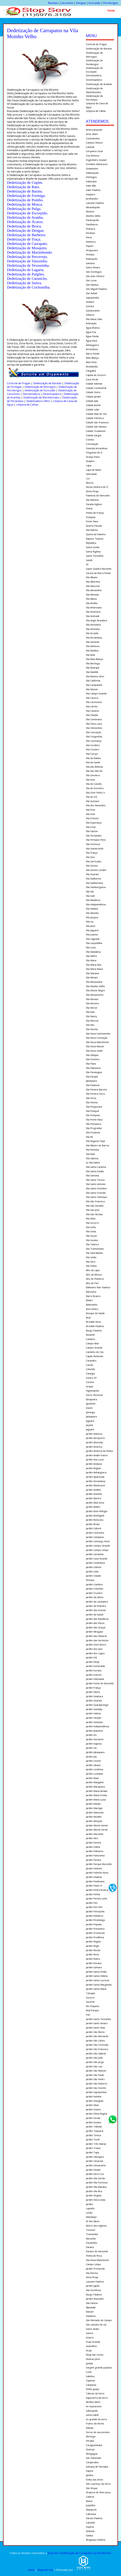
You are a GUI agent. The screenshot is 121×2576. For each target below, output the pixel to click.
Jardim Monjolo (94, 1821)
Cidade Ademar (94, 383)
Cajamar (90, 2380)
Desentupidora (52, 394)
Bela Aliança (92, 357)
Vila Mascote (93, 586)
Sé (87, 564)
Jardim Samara (94, 1967)
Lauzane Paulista (95, 202)
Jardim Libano (93, 1765)
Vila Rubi (90, 1154)
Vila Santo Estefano (96, 1188)
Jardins (89, 2204)
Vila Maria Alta (93, 964)
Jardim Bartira (93, 1498)
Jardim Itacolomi (94, 1739)
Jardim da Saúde (94, 1614)
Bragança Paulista (95, 2539)
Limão (89, 2212)
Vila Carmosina (94, 702)
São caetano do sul (96, 2324)
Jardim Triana (93, 2148)
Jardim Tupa (92, 2152)
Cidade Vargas (94, 435)
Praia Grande (93, 2341)
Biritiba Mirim (93, 2402)
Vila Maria (91, 960)
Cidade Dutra (93, 392)
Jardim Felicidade (95, 1679)
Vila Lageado (93, 938)
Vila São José (92, 1209)
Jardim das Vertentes (97, 1640)
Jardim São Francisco (97, 2049)
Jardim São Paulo (95, 2075)
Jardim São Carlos (95, 2040)
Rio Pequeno (92, 2006)
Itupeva (90, 2526)
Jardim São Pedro (95, 2079)
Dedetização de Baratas (47, 383)
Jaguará (90, 1420)
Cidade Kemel (93, 405)
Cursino (90, 1382)
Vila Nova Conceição (96, 1037)
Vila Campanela (94, 684)
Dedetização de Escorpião (39, 390)
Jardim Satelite (94, 2096)
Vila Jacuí (90, 925)
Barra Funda (92, 353)
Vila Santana (92, 1175)
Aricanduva (92, 349)
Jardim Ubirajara (95, 2156)
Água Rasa (91, 340)
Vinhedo (90, 2531)
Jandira (89, 2475)
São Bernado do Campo (99, 2320)
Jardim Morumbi (94, 1834)
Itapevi (89, 2470)
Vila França (91, 852)
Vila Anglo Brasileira (96, 620)
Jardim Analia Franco (97, 1455)
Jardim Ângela (93, 1468)
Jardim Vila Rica (94, 2191)
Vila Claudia (92, 715)
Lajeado (90, 2208)
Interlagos (91, 177)
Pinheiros (91, 241)
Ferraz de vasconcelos (98, 2432)
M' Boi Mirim (92, 2221)
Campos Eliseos (94, 142)
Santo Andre (92, 2328)
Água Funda (92, 336)
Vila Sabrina (92, 1158)
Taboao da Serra (95, 2393)
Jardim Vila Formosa (96, 2182)
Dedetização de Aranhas (99, 84)
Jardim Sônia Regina (96, 2113)
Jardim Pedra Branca (97, 1889)
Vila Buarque (92, 667)
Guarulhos (91, 2346)
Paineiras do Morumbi (98, 495)
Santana (90, 263)
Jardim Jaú (91, 1756)
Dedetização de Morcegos (40, 387)
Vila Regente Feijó (95, 1141)
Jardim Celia (92, 1571)
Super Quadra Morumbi (98, 568)
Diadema (91, 2316)
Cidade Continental (96, 388)
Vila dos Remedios (96, 805)
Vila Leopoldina (94, 943)
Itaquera (90, 194)
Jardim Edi (91, 1657)
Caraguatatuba (94, 2445)
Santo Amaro (93, 267)
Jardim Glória (93, 1691)
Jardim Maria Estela (96, 1795)
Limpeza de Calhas (27, 404)
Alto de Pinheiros (95, 1278)
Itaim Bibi (91, 185)
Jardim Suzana (93, 2122)
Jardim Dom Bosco (96, 1644)
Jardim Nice (92, 1838)
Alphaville (91, 2307)
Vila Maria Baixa (94, 968)
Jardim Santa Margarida (98, 1984)
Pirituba (90, 254)
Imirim (89, 1407)
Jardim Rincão (93, 1950)
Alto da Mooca (94, 1274)
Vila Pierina (91, 1102)
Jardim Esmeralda (95, 1666)
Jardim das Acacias (96, 1610)
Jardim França (93, 1687)
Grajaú (89, 1386)
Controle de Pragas (18, 383)
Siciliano (90, 301)
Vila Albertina (93, 581)
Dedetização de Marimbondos (41, 397)
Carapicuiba (92, 2462)
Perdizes (90, 233)
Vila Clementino (94, 727)
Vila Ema (90, 809)
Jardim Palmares (94, 1851)
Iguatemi (90, 1403)
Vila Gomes (92, 865)
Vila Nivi (90, 1024)
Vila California (93, 680)
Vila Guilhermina (94, 882)
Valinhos (90, 2376)
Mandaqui (91, 2216)
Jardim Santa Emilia (96, 1971)
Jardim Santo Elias (95, 2027)
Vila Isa (89, 921)
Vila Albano (92, 577)
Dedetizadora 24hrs (38, 401)
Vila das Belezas (94, 766)
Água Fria (91, 332)
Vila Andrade (92, 616)
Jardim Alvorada (94, 1442)
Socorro (90, 1997)
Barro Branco (93, 1296)
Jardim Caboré (93, 1528)
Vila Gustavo (92, 801)
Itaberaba (91, 181)
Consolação (92, 443)
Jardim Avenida (94, 1493)
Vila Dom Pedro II (95, 792)
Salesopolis (92, 2410)
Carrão (89, 1364)
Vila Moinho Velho (95, 986)
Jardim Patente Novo (97, 1872)
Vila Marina (92, 529)
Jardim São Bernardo (97, 2036)
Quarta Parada (94, 525)
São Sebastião (93, 2457)
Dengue (81, 3)
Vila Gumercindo (94, 848)
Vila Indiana (92, 908)
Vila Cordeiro (93, 745)
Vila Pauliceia (92, 1085)
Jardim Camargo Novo (98, 1541)
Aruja (89, 2350)
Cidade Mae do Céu (96, 413)
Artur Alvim (92, 134)
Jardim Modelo (94, 1816)
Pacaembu (91, 2242)
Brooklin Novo (93, 1321)
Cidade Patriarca (95, 418)
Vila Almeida (92, 594)
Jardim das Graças (96, 1627)
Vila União (91, 1257)
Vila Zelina (91, 1265)
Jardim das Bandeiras (97, 1618)
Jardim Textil (93, 2139)
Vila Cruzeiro (92, 749)
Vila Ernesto (92, 818)
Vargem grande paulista (99, 2367)
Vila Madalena (93, 951)
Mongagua (91, 2453)
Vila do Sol (91, 796)
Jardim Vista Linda (95, 2199)
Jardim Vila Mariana (96, 2186)
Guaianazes (92, 168)
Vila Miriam (92, 977)
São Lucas (91, 280)
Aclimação (91, 323)
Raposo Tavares (94, 538)
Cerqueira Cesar (94, 151)
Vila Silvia (90, 1218)
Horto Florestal (94, 1395)
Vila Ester (91, 827)
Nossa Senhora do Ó (97, 486)
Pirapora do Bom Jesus (98, 2492)
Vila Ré (89, 1136)
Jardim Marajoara (95, 1786)
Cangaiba (91, 370)
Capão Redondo (94, 1356)
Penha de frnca (94, 2255)
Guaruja (90, 2449)
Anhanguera (92, 345)
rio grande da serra (96, 2419)
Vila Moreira (92, 1003)
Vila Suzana (92, 1240)
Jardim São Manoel (96, 2070)
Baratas (53, 3)
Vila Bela (90, 654)
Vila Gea (90, 857)
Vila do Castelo (94, 783)
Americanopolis (94, 129)
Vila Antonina (93, 629)
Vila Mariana (92, 973)
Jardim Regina (93, 1941)
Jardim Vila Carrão (95, 2178)
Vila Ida (90, 891)
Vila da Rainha (93, 758)
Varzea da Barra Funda (98, 573)
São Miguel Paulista (96, 288)
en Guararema (93, 2406)
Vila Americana (94, 607)
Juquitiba (90, 2505)
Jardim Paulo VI (94, 1885)
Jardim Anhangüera (96, 1472)
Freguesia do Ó (94, 452)
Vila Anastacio (93, 611)
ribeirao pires (93, 2359)
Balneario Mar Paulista (98, 1287)
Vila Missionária (94, 981)
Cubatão (90, 2522)
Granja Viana (93, 456)
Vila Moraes (92, 999)
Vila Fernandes (94, 835)
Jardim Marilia (93, 1803)
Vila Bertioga (93, 663)
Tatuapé (90, 1993)
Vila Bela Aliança (94, 659)
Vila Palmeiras (93, 1068)
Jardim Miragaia (94, 1631)
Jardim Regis (92, 1945)
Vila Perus (91, 1098)
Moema (90, 211)
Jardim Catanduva (95, 1562)
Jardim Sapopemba (96, 2092)
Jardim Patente (94, 1868)
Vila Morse (91, 1007)
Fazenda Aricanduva (96, 448)
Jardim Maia (92, 1778)
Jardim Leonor (93, 1760)
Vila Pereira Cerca (95, 1093)
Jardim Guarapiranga (97, 1704)
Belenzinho (91, 1304)
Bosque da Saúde (95, 1313)
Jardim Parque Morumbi (99, 1864)
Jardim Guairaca (94, 1696)
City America (92, 155)
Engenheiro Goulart (96, 159)
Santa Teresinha (94, 555)
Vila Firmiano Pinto (96, 839)
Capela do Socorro (96, 375)
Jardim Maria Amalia (96, 1791)
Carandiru (91, 1360)
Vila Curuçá (92, 753)
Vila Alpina (91, 598)
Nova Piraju (92, 2277)
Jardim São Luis (94, 2066)
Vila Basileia (92, 650)
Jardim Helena (93, 1713)
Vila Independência (96, 904)
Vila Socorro (92, 1222)
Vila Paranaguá (94, 1072)
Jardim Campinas (95, 1537)
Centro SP (91, 1377)
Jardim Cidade (93, 1575)
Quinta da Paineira (96, 534)
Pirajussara (92, 250)
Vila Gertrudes (93, 861)
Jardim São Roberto (96, 2083)
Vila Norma (92, 1029)
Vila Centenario (94, 719)
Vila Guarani (92, 874)
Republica (91, 542)
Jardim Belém (93, 1506)
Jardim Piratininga (95, 1920)
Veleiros (90, 314)
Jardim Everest (94, 1674)
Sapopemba (92, 297)
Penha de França (95, 512)
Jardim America (94, 1446)
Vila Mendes (92, 913)
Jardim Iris (91, 1734)
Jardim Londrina (94, 1769)
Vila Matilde (92, 672)
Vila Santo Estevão (96, 1192)
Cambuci (90, 1339)
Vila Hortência (93, 2290)
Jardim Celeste (93, 1567)
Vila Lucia (91, 947)
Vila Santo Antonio (96, 1184)
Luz (88, 478)
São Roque (91, 2488)
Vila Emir (90, 814)
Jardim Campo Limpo (97, 1550)
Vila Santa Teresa (95, 1179)
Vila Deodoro (93, 775)
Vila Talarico (92, 1244)
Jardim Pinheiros (94, 1915)
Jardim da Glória (94, 1597)
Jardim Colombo (94, 1588)
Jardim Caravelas (95, 1554)
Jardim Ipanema (94, 1730)
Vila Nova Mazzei (95, 1046)
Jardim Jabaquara (95, 1752)
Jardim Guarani (94, 1700)
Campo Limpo (93, 2264)
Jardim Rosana (93, 1963)
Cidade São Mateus (96, 426)
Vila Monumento (94, 994)
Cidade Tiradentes (96, 431)
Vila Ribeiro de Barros (97, 1145)
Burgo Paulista (94, 1330)
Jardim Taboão (94, 2126)
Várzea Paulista (94, 2518)
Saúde (89, 560)
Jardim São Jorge (95, 2062)
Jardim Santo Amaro (97, 2023)
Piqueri (89, 245)
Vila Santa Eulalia (95, 1171)
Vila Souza (91, 1235)
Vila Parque (92, 1076)
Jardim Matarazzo (95, 1485)
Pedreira (90, 228)
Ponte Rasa (92, 521)
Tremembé (92, 2234)
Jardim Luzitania (94, 1773)
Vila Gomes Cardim (96, 870)
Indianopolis (92, 172)
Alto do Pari (92, 1283)
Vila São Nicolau (94, 1214)
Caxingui (90, 1373)
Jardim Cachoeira (95, 1532)
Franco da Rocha (95, 2423)
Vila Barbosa (92, 646)
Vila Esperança (94, 822)
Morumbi (91, 2238)
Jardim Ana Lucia (95, 1459)
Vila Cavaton (92, 710)
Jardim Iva (91, 1747)
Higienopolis (92, 1390)
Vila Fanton (92, 831)
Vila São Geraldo (95, 1205)
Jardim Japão (93, 2285)
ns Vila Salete (93, 1162)
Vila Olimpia (92, 1055)
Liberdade (91, 474)
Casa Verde (92, 379)
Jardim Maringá (94, 1808)
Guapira (90, 461)
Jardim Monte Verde (97, 1829)
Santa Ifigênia (93, 551)
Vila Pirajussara (94, 1106)
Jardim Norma (93, 1842)
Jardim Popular (94, 1924)
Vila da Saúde (93, 762)
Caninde (90, 147)
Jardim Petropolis (95, 1911)
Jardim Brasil (92, 1524)
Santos (89, 2333)
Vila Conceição (93, 732)
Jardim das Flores (95, 1623)
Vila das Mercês (94, 770)
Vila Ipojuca (92, 917)
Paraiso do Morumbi (97, 2251)
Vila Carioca (92, 697)
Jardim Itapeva (94, 1743)
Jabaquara (91, 1080)
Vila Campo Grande (96, 693)
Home (111, 10)
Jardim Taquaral (94, 2130)
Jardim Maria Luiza (96, 1799)
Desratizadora (31, 394)
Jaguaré (90, 1429)
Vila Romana (92, 1149)
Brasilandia (92, 366)
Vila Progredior (94, 1128)
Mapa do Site (45, 2570)
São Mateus (92, 284)
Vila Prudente (93, 1132)
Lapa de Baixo (93, 469)
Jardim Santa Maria (96, 1988)
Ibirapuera (91, 1399)
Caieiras (90, 2496)
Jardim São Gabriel (96, 2053)
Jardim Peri (92, 1902)
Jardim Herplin (93, 1717)
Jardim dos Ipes (94, 1648)
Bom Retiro (92, 1309)
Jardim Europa (93, 1670)
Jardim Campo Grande (98, 1545)
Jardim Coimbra (94, 1584)
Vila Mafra (91, 956)
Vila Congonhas (94, 736)
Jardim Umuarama (96, 2165)
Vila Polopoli (92, 1111)
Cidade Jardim (93, 396)
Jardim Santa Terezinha (98, 2019)
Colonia (90, 439)
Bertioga (90, 2436)
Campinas (91, 2384)
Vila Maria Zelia (94, 319)
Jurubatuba (92, 198)
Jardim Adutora (94, 1433)
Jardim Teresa (93, 2135)
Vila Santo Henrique (96, 1197)
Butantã (90, 1334)
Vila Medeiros (93, 900)
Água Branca (93, 327)
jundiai (89, 2363)
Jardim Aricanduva (95, 1481)
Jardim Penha (93, 1894)
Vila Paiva (91, 1063)
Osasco (90, 2337)
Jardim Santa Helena (97, 1975)
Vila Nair (90, 1011)
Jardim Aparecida (95, 1476)
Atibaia (89, 2427)
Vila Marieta (92, 499)
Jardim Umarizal (94, 2161)
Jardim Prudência (95, 1937)
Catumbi (90, 1369)
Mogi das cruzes (94, 2354)
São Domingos (94, 271)
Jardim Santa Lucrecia (97, 1980)
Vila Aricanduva (94, 637)
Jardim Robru (93, 1958)
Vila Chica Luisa (94, 723)
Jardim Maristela (94, 1812)
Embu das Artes (94, 2479)
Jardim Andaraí (94, 1463)
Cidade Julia (92, 400)
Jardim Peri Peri (94, 1907)
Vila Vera (90, 1261)
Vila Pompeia (93, 1115)
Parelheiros (92, 224)
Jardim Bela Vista (95, 1502)
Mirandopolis (93, 207)
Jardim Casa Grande (96, 1558)
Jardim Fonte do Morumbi (100, 1683)
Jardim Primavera (95, 1928)
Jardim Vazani (93, 2169)
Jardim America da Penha (99, 1450)
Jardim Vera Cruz (95, 2173)
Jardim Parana (93, 1859)
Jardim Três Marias (96, 2143)
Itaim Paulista (93, 190)
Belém (89, 1300)
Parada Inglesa (94, 504)
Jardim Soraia (93, 2118)
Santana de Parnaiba (97, 2466)
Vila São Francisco (95, 1201)
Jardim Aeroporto (95, 1438)
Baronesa (91, 1291)
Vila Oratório (93, 1059)
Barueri (90, 2311)
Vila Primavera (93, 1123)
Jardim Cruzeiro (94, 1593)
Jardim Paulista (94, 1877)
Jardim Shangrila (94, 2100)
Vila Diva (90, 779)
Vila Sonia (91, 1231)
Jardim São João (94, 2057)
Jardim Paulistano (95, 1881)
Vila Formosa (93, 844)
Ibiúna (89, 2501)
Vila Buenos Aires (95, 676)
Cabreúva (91, 2514)
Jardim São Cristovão (97, 2044)
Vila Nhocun (92, 1020)
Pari (88, 2014)
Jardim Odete (93, 1846)
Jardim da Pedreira (96, 1605)
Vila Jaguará (92, 930)
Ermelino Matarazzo (97, 164)
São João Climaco (95, 276)
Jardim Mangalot (95, 1782)
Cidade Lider (92, 409)
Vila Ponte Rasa (94, 1119)
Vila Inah (90, 895)
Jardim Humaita (94, 1722)
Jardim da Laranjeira (97, 1601)
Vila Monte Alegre (95, 990)
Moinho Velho (93, 215)
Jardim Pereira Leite (96, 1898)
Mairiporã (91, 2509)
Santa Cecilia (92, 547)
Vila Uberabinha (94, 1252)
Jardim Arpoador (95, 2298)
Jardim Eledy (92, 1661)
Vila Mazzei (92, 689)
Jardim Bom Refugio (96, 1511)
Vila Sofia (91, 1227)
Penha (89, 508)
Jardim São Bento (95, 2032)
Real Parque (92, 2010)
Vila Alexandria (94, 590)
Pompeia (90, 517)
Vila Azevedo (92, 641)
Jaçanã (89, 1425)
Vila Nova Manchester (97, 1042)
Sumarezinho (93, 310)
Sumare (90, 306)
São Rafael (91, 293)
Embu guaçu (92, 2389)
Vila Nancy (91, 1016)
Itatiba (89, 2535)
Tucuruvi (90, 2229)
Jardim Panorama (95, 1855)
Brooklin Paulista (95, 1326)
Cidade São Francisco (97, 422)
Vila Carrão (92, 706)
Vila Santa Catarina (96, 1166)
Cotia (89, 2371)
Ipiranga (90, 1412)
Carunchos (66, 3)
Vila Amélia (91, 603)
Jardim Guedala (94, 1709)
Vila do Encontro (95, 788)
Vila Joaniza (92, 934)
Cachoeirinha (93, 138)
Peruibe (90, 2440)
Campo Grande (94, 1347)
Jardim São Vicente (96, 2087)
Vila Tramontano (95, 1248)
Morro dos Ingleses (96, 2225)
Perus (89, 237)
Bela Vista (91, 362)
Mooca (89, 482)
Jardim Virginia (93, 2195)
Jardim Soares (93, 2109)
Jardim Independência (97, 1726)
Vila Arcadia (92, 633)
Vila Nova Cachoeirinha (98, 1033)
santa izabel (92, 2414)
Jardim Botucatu (94, 1519)
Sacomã (90, 2001)
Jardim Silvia (92, 2105)
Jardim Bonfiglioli (95, 1515)
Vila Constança (94, 740)
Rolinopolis (91, 258)
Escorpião (94, 3)
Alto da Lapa (93, 1270)
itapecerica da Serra (96, 2397)
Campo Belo (92, 1343)
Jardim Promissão (95, 1932)
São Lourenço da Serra (98, 2483)
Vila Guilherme (93, 878)
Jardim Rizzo (92, 1954)
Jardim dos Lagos (95, 1653)
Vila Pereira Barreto (96, 1089)
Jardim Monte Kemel (97, 1825)
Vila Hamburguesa (96, 887)
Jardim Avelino (93, 1489)
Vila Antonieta (93, 624)
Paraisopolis (92, 220)
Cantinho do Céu (95, 1352)
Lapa (88, 465)
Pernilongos (110, 3)
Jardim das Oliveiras (96, 1636)
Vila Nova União (94, 1050)
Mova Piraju (92, 491)
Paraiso (90, 2247)
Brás (88, 1317)
